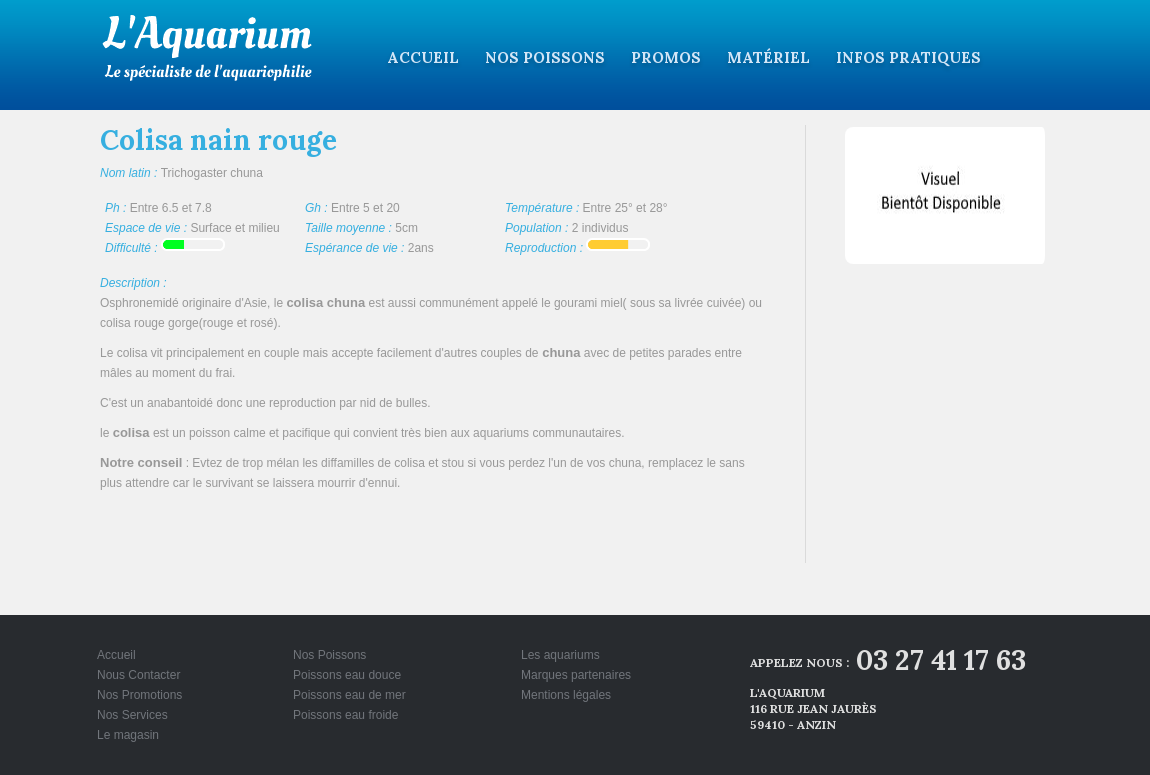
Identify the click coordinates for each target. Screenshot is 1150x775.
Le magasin (128, 735)
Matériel (768, 57)
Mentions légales (566, 695)
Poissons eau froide (345, 715)
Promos (666, 57)
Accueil (423, 57)
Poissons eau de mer (349, 695)
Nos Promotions (139, 695)
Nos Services (132, 715)
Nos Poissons (545, 57)
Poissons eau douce (347, 675)
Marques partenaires (576, 675)
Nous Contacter (138, 675)
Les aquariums (560, 655)
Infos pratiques (908, 57)
